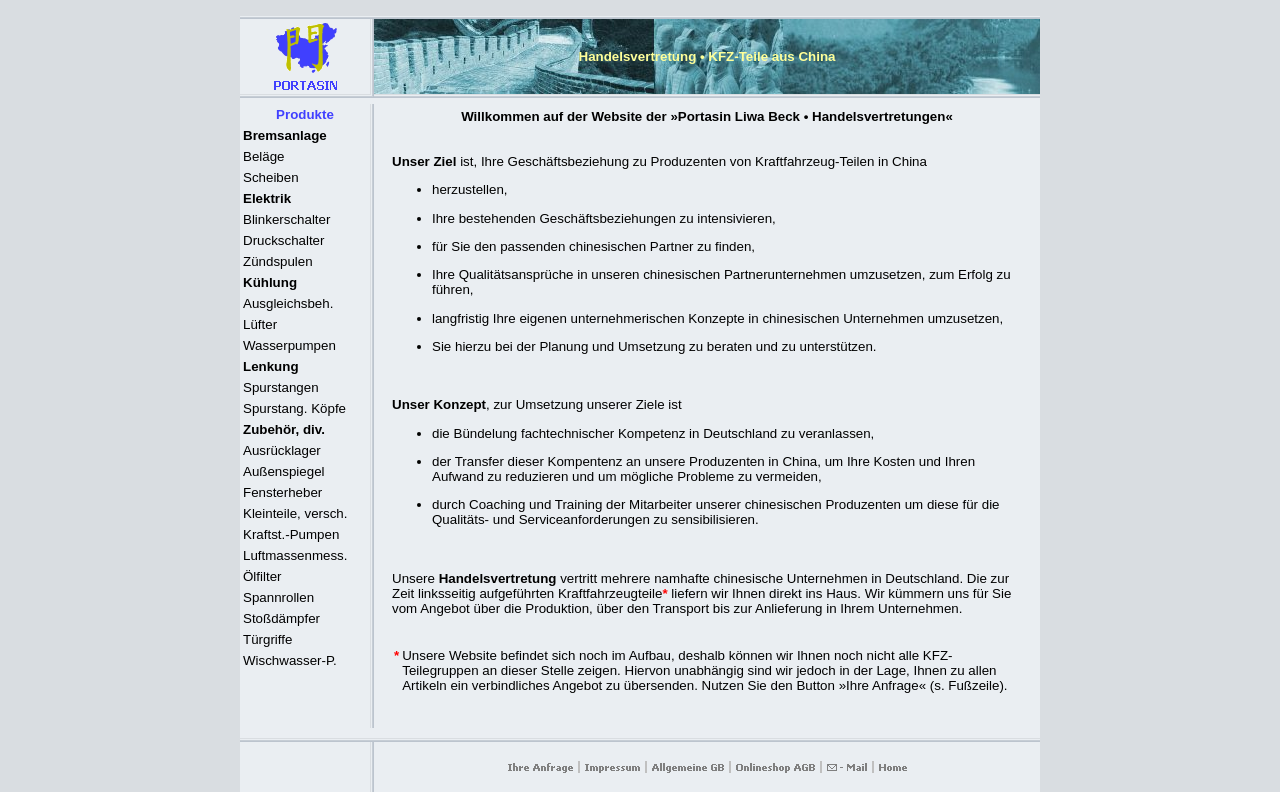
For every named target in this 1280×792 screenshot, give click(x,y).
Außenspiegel (284, 471)
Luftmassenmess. (295, 555)
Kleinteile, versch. (295, 513)
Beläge (264, 156)
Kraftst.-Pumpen (291, 534)
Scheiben (271, 177)
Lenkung (271, 366)
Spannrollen (278, 597)
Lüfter (260, 324)
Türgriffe (267, 639)
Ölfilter (262, 576)
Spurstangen (281, 387)
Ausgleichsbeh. (288, 303)
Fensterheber (282, 492)
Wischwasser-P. (290, 660)
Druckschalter (283, 240)
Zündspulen (278, 261)
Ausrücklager (282, 450)
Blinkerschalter (286, 219)
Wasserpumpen (289, 345)
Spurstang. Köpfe (294, 408)
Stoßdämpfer (281, 618)
